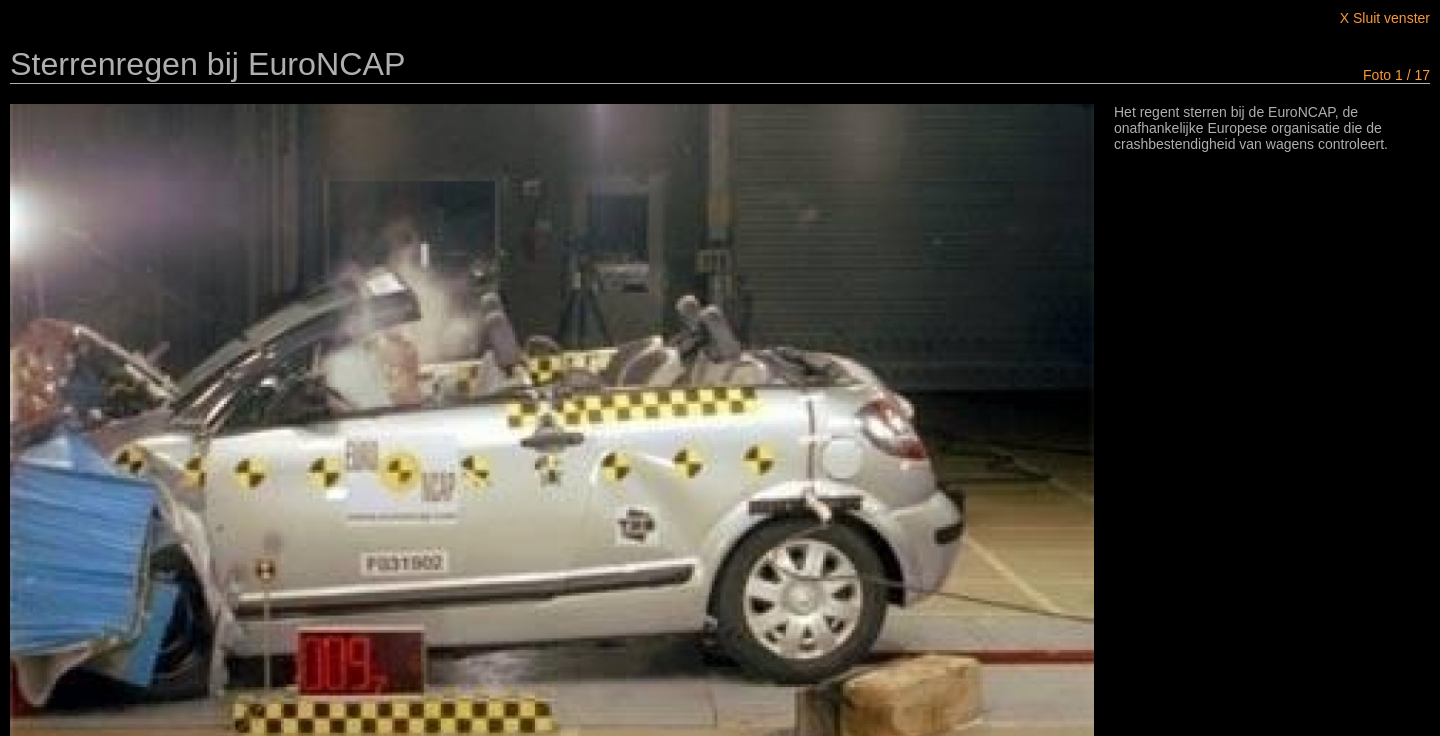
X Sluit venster (1385, 18)
